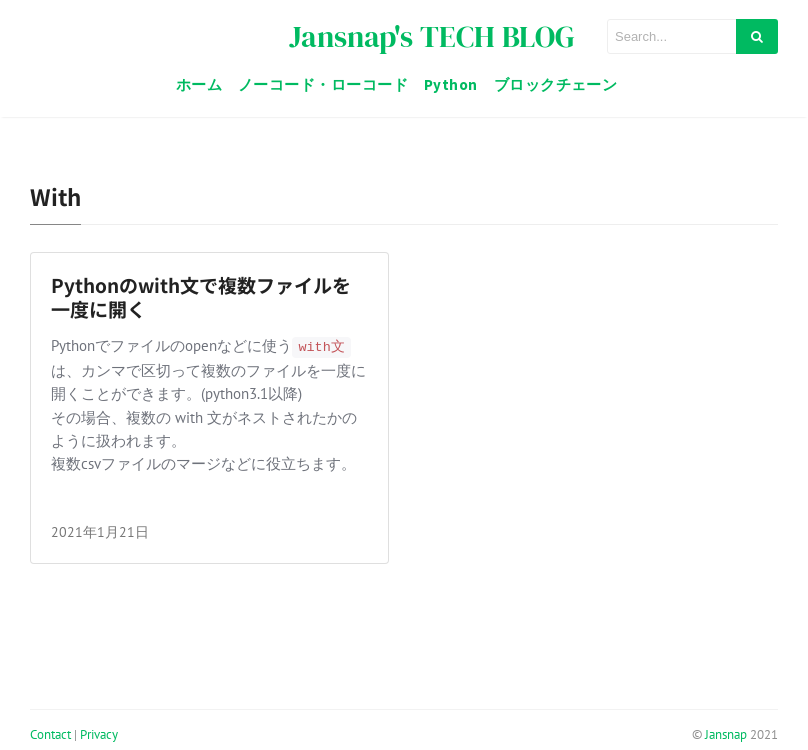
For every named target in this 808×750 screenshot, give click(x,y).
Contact (50, 734)
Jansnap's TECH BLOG (432, 36)
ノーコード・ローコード (323, 84)
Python (451, 84)
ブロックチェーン (556, 84)
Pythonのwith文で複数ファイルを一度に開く (201, 297)
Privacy (99, 734)
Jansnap (726, 734)
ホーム (199, 84)
